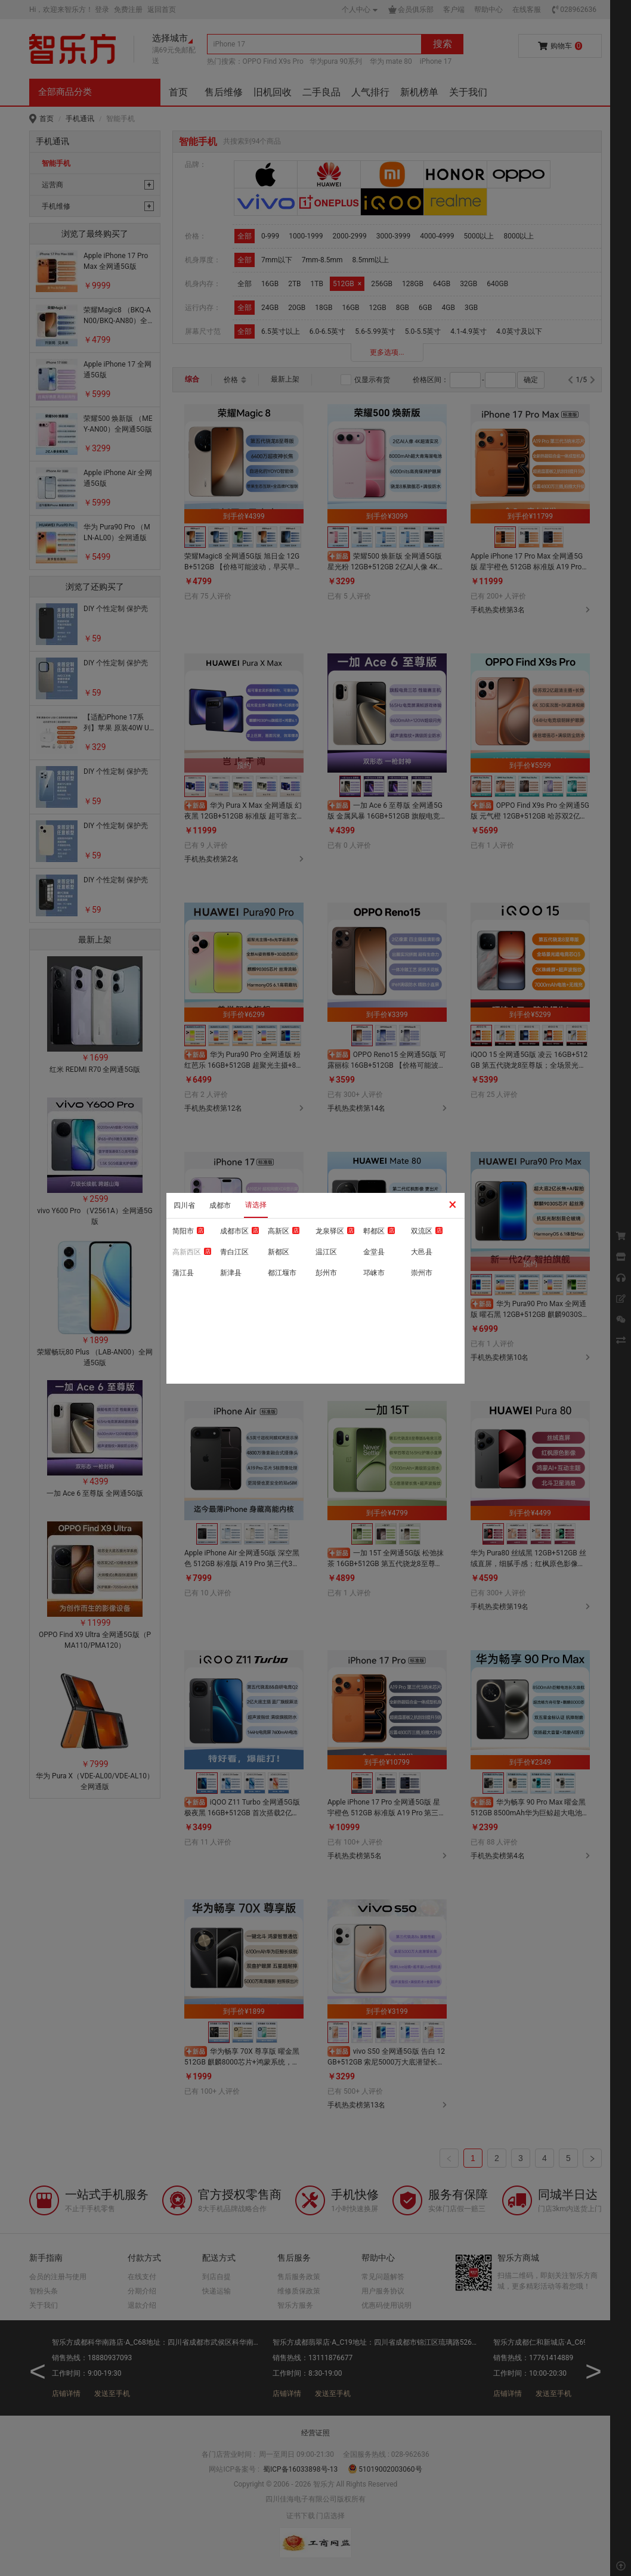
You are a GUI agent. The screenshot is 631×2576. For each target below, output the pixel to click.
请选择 (256, 1205)
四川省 (184, 1205)
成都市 (220, 1205)
